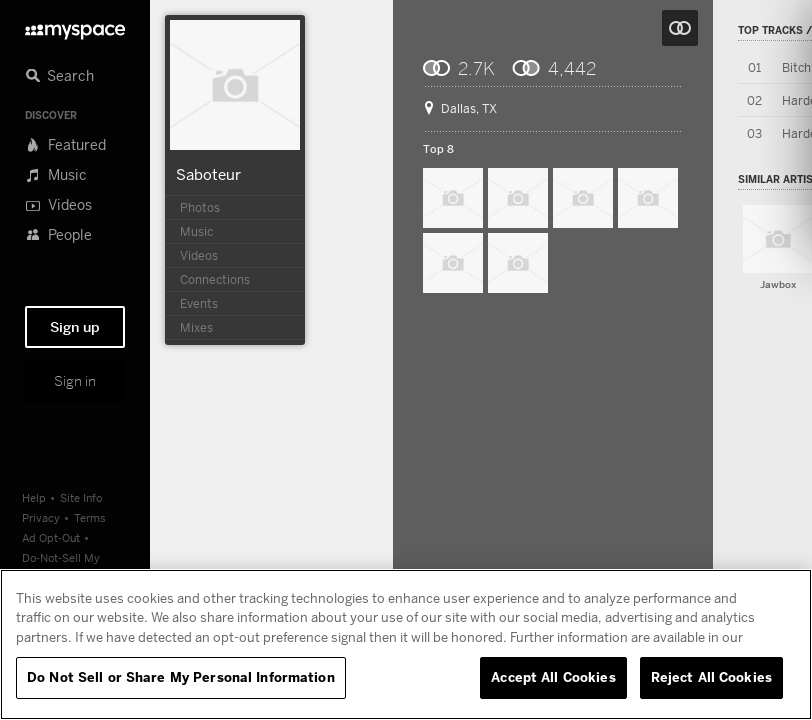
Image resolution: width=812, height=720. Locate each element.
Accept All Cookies (553, 677)
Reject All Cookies (711, 677)
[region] (406, 644)
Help (34, 497)
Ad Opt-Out (51, 537)
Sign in (75, 381)
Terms (90, 517)
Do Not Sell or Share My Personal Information (181, 677)
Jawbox (778, 284)
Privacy (41, 517)
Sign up (75, 327)
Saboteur (208, 174)
